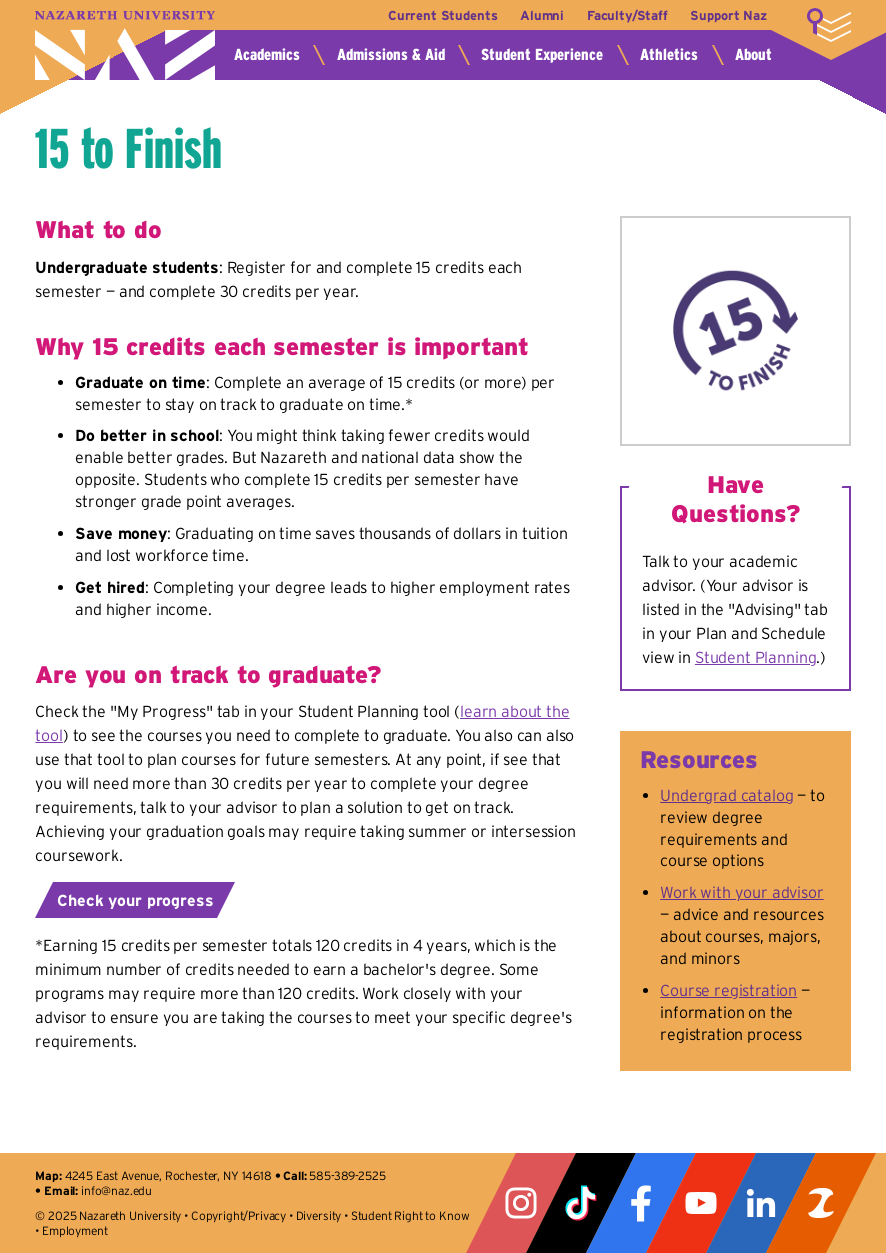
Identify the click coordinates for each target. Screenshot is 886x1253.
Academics (267, 54)
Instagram (521, 1203)
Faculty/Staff (627, 15)
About (753, 54)
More (829, 25)
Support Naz (728, 15)
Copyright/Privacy (238, 1215)
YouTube (701, 1203)
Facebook (641, 1203)
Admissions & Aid (391, 54)
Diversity (319, 1215)
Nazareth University (125, 45)
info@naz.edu (116, 1190)
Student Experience (542, 54)
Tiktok (581, 1203)
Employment (74, 1230)
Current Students (442, 15)
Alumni (542, 15)
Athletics (669, 54)
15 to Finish (128, 148)
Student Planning (755, 657)
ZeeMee (821, 1203)
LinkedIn (761, 1203)
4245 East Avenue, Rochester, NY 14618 (168, 1175)
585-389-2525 (347, 1175)
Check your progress (135, 900)
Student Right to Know (410, 1215)
